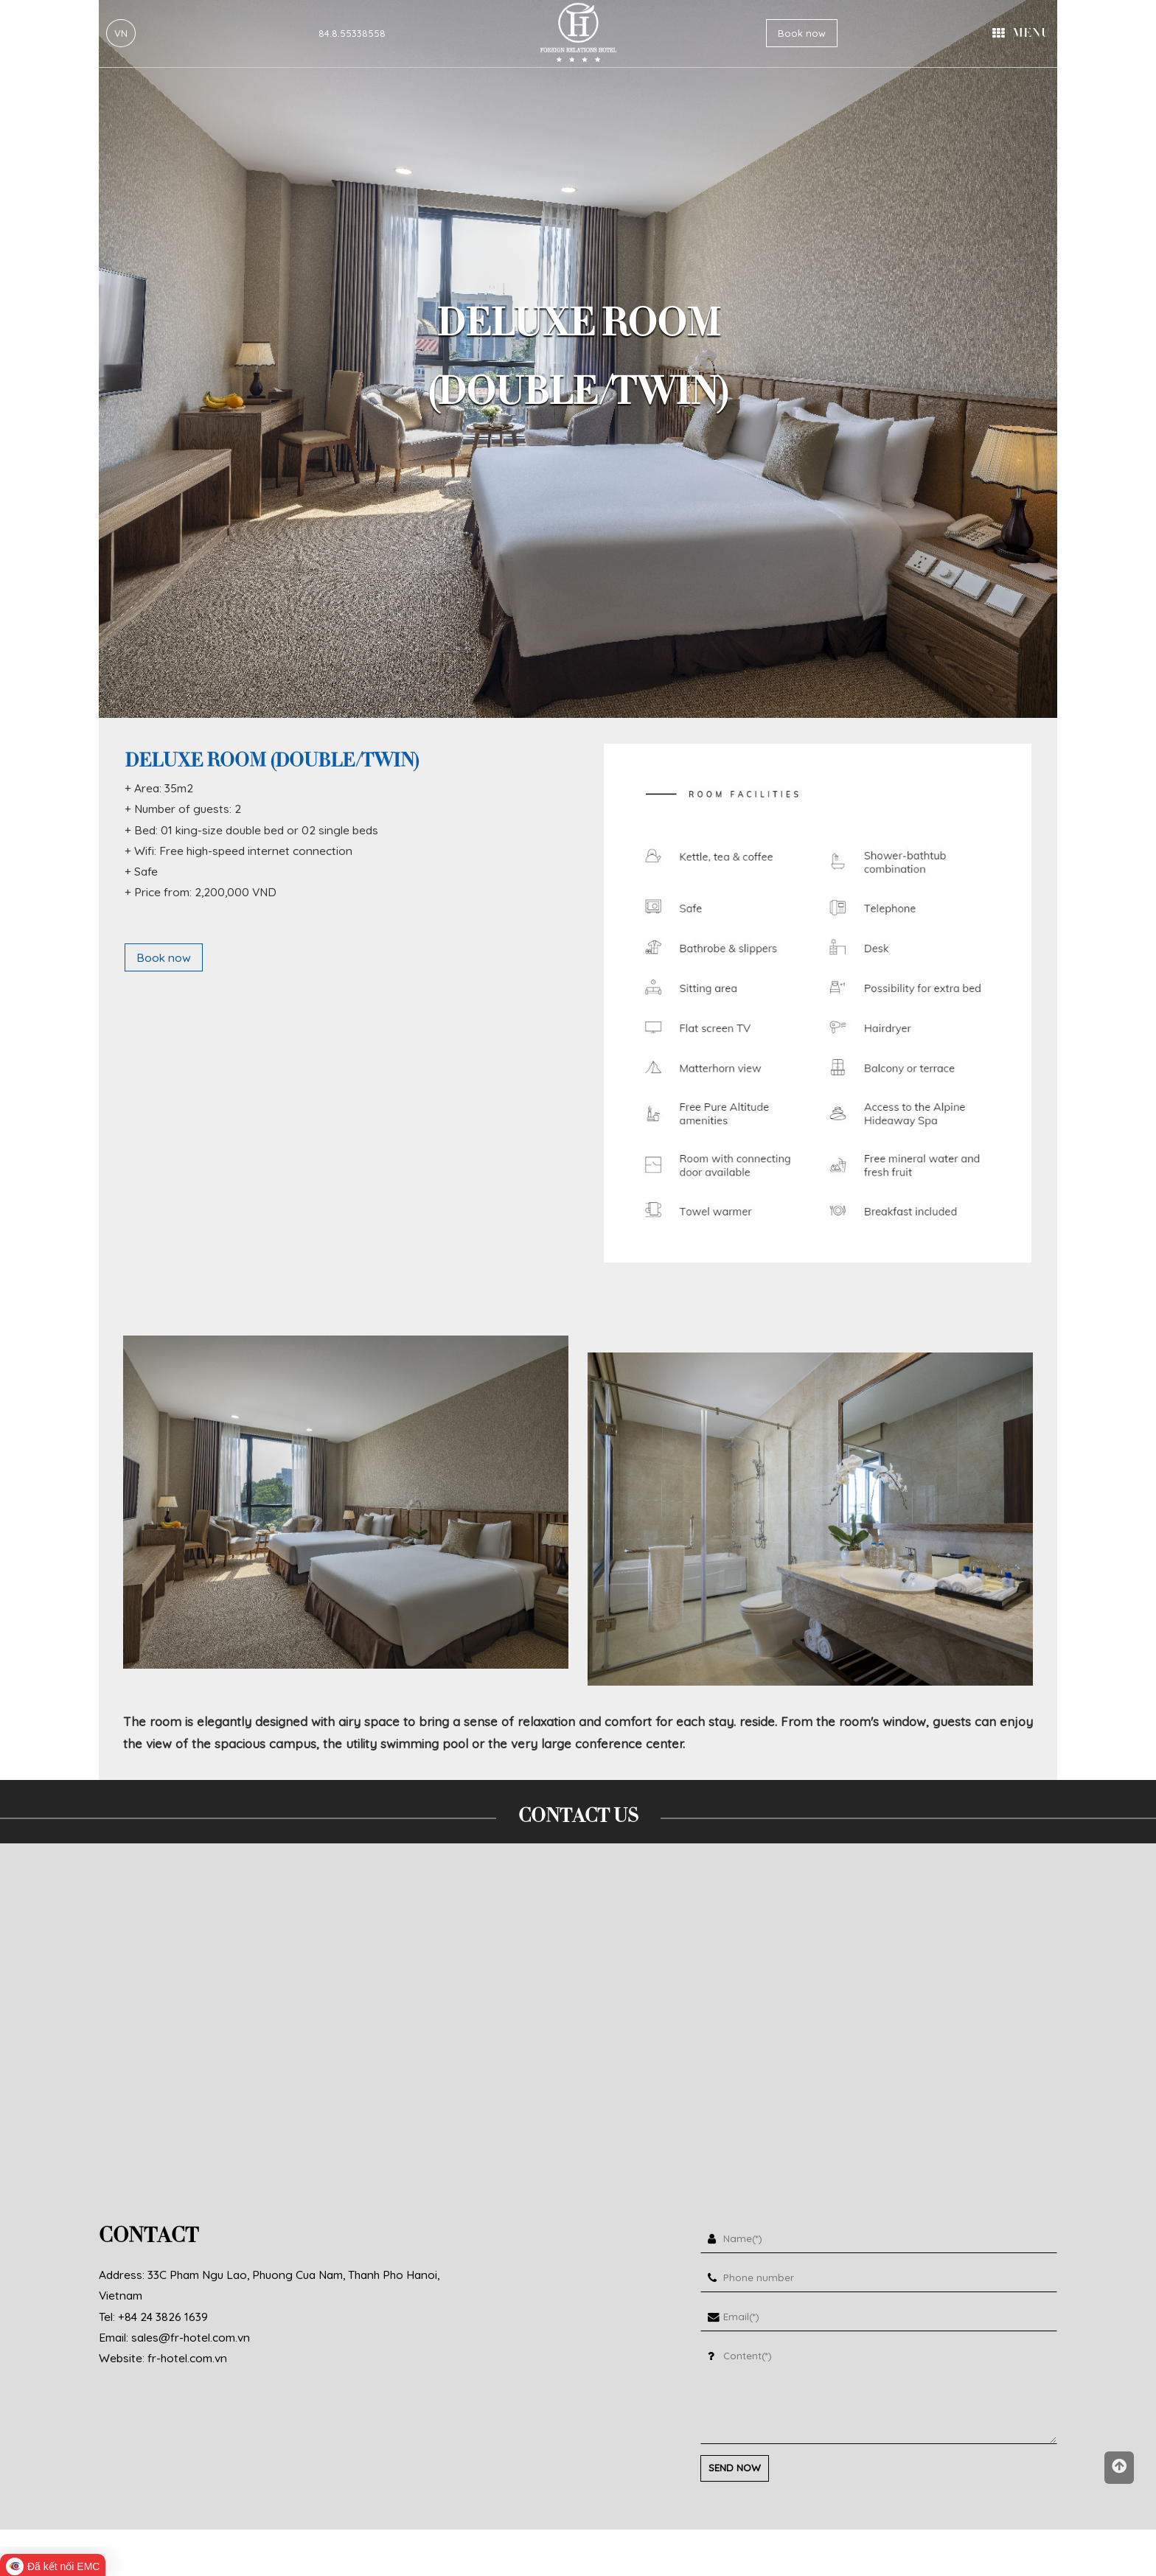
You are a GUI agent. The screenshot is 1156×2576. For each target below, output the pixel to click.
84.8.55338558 (352, 33)
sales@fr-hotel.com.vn (190, 2337)
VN (121, 33)
